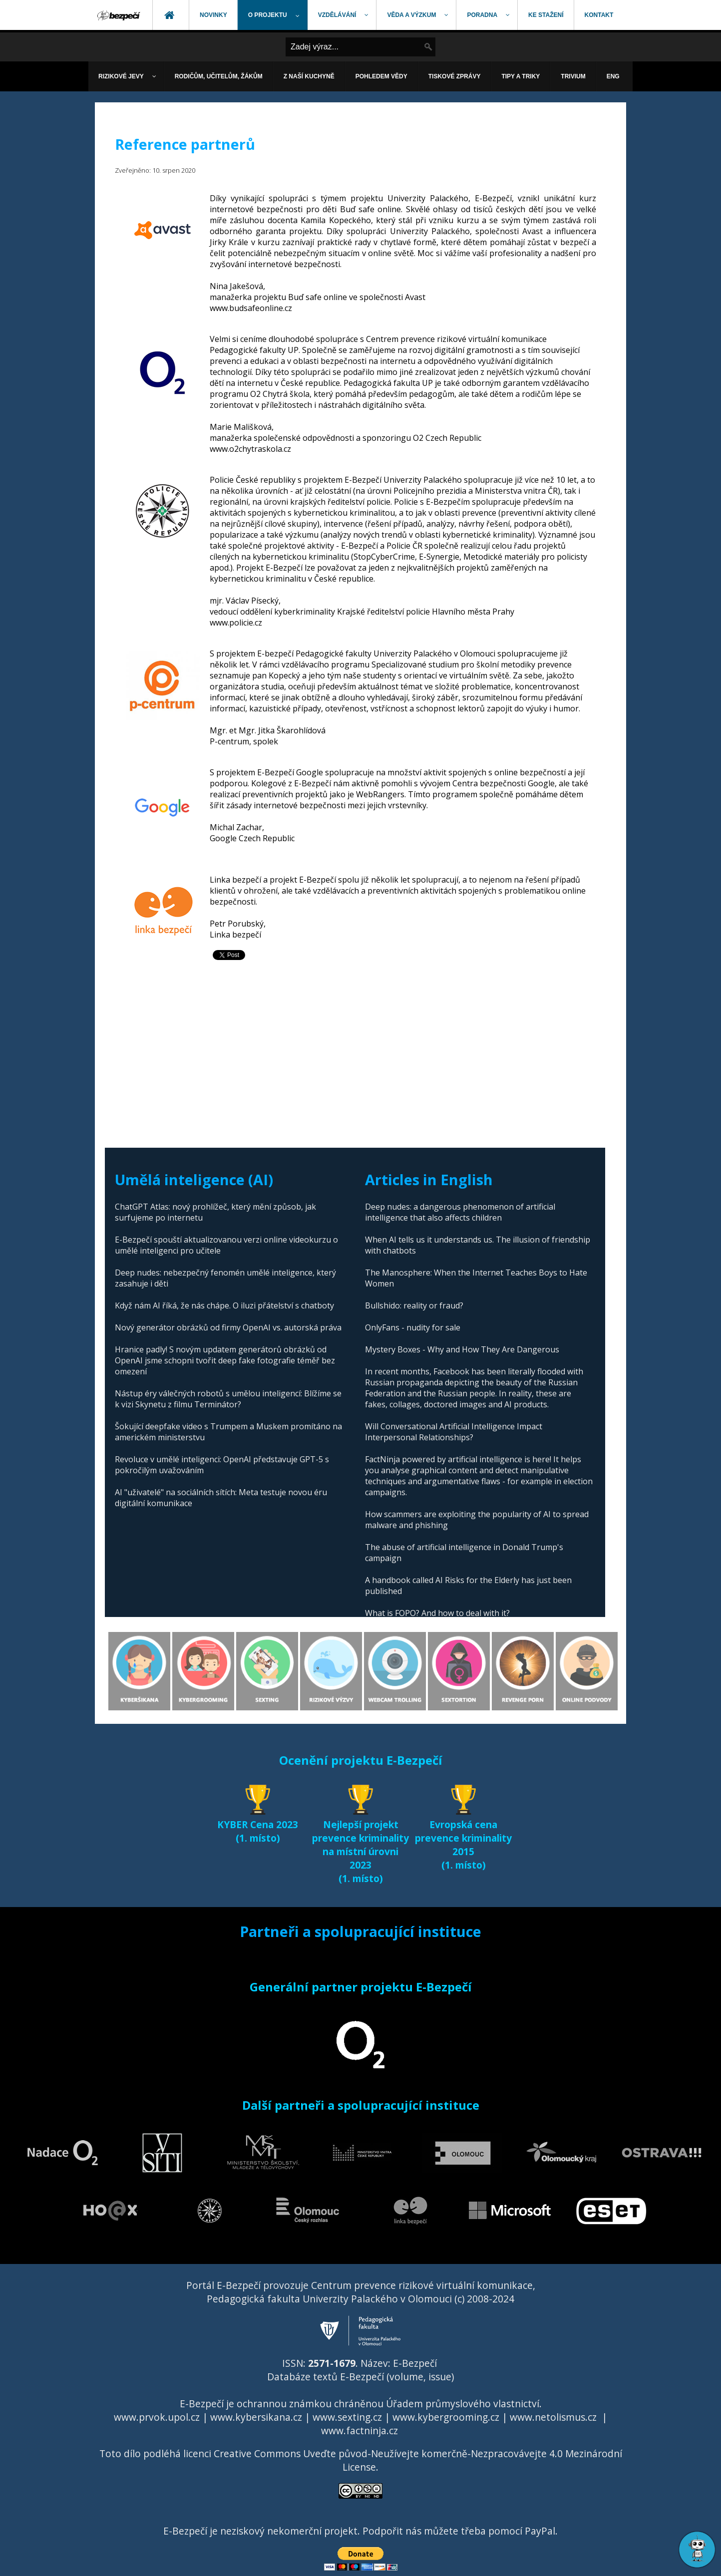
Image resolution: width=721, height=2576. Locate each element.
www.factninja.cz (359, 2430)
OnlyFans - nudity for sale (412, 1327)
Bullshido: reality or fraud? (414, 1305)
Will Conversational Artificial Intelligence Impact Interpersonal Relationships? (453, 1432)
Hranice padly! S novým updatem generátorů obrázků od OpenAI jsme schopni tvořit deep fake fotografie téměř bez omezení (225, 1360)
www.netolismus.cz (553, 2417)
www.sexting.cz (347, 2417)
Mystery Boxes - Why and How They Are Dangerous (462, 1349)
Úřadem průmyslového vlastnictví (462, 2403)
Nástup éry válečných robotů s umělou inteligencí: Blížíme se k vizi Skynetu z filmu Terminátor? (228, 1399)
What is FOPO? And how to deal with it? (437, 1613)
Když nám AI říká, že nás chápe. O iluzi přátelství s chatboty (224, 1305)
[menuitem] (119, 15)
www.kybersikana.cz (256, 2417)
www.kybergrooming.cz (445, 2417)
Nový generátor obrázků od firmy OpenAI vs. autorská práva (228, 1327)
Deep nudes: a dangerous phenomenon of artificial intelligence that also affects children (460, 1212)
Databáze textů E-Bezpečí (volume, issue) (360, 2376)
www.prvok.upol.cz (157, 2417)
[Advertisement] (360, 1048)
